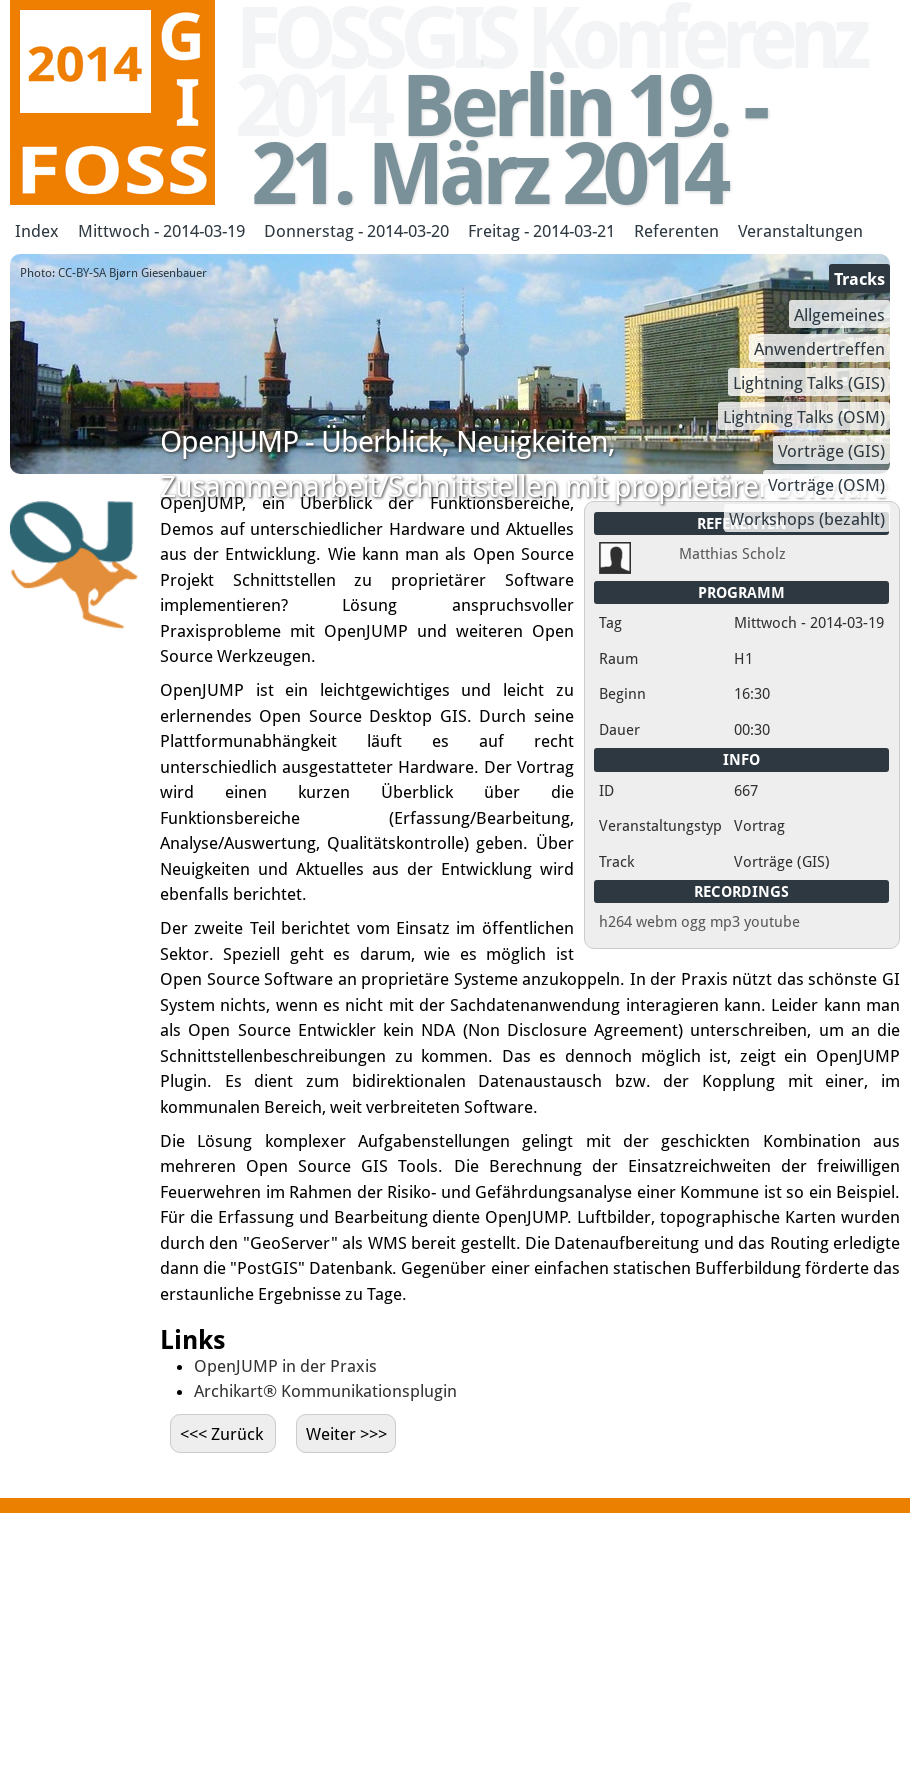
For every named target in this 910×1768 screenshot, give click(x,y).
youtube (772, 922)
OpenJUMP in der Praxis (285, 1366)
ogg (693, 922)
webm (656, 922)
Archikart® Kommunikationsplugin (325, 1391)
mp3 (725, 922)
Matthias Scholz (732, 554)
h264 (615, 922)
